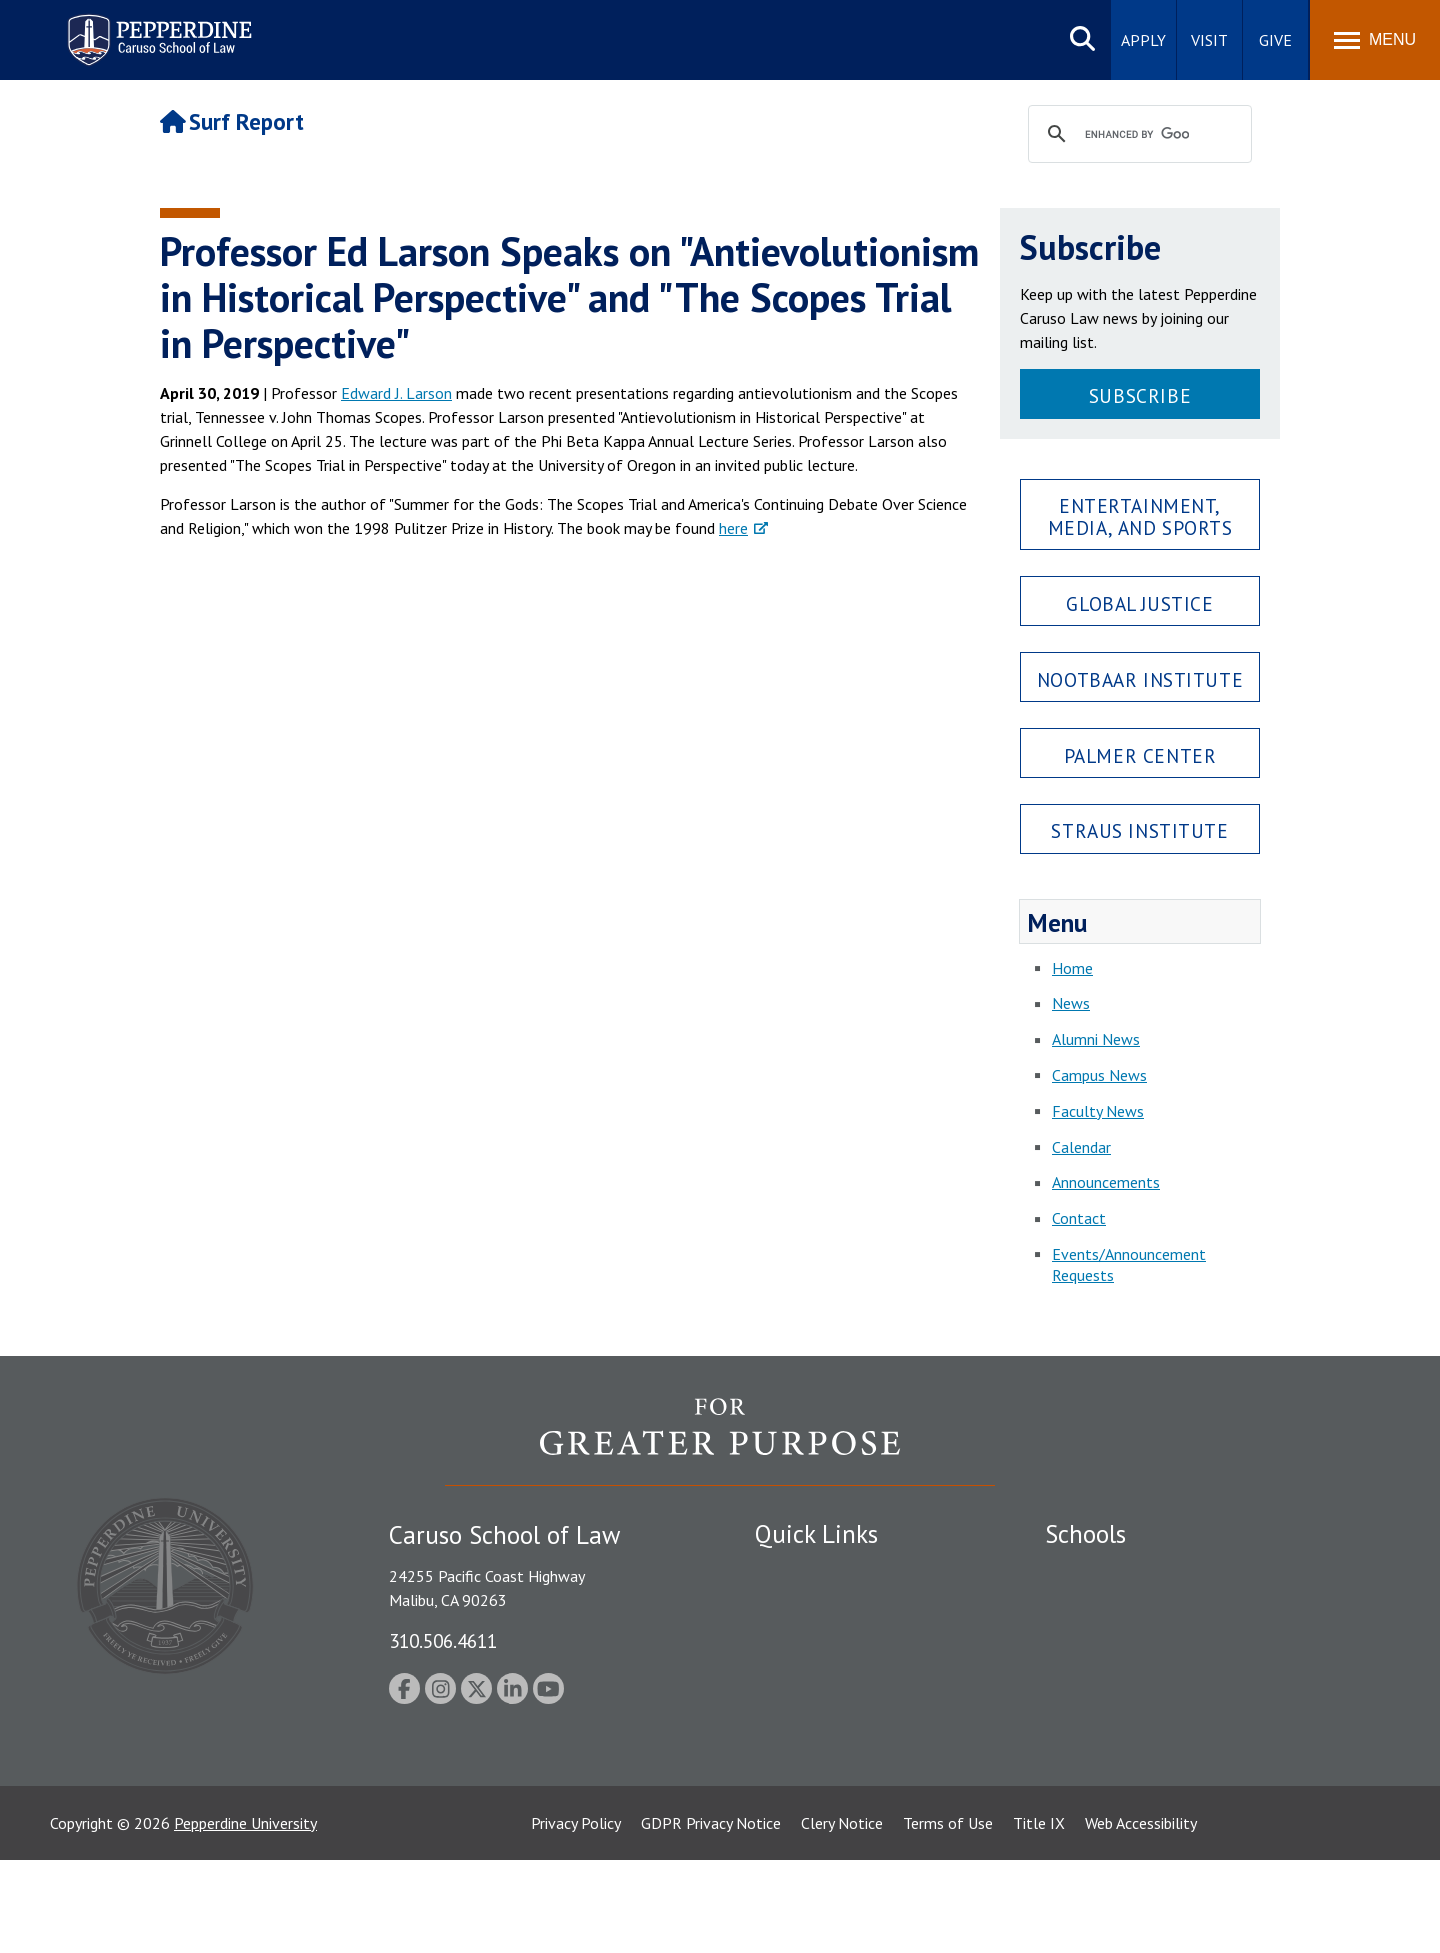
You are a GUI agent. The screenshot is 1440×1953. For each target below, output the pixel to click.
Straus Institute (1139, 830)
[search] (1137, 135)
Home (1072, 968)
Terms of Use (948, 1916)
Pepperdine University (245, 1916)
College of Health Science (1132, 1766)
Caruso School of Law (1119, 1606)
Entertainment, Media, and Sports (1140, 516)
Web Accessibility (1141, 1916)
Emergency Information (834, 1641)
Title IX (1039, 1916)
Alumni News (1096, 1039)
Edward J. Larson (396, 393)
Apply (1143, 40)
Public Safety (799, 1571)
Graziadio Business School (1132, 1641)
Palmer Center (1140, 755)
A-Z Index (787, 1801)
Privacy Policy (576, 1916)
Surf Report (232, 121)
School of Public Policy (1122, 1731)
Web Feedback (802, 1836)
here (733, 528)
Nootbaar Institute (1140, 679)
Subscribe (1140, 395)
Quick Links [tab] (816, 1534)
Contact (1079, 1218)
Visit (1209, 40)
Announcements (1106, 1182)
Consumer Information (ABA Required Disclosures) (848, 1755)
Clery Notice (842, 1916)
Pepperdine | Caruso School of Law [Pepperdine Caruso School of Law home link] (156, 27)
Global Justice (1139, 603)
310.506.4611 (443, 1640)
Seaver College (1095, 1571)
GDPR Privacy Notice (711, 1916)
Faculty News (1098, 1111)
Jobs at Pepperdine (817, 1676)
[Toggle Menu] (1375, 40)
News (1071, 1003)
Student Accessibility (824, 1606)
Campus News (1099, 1075)
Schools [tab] (1085, 1534)
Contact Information (825, 1711)
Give (1275, 40)
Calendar (1081, 1147)
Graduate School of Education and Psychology (1200, 1676)
